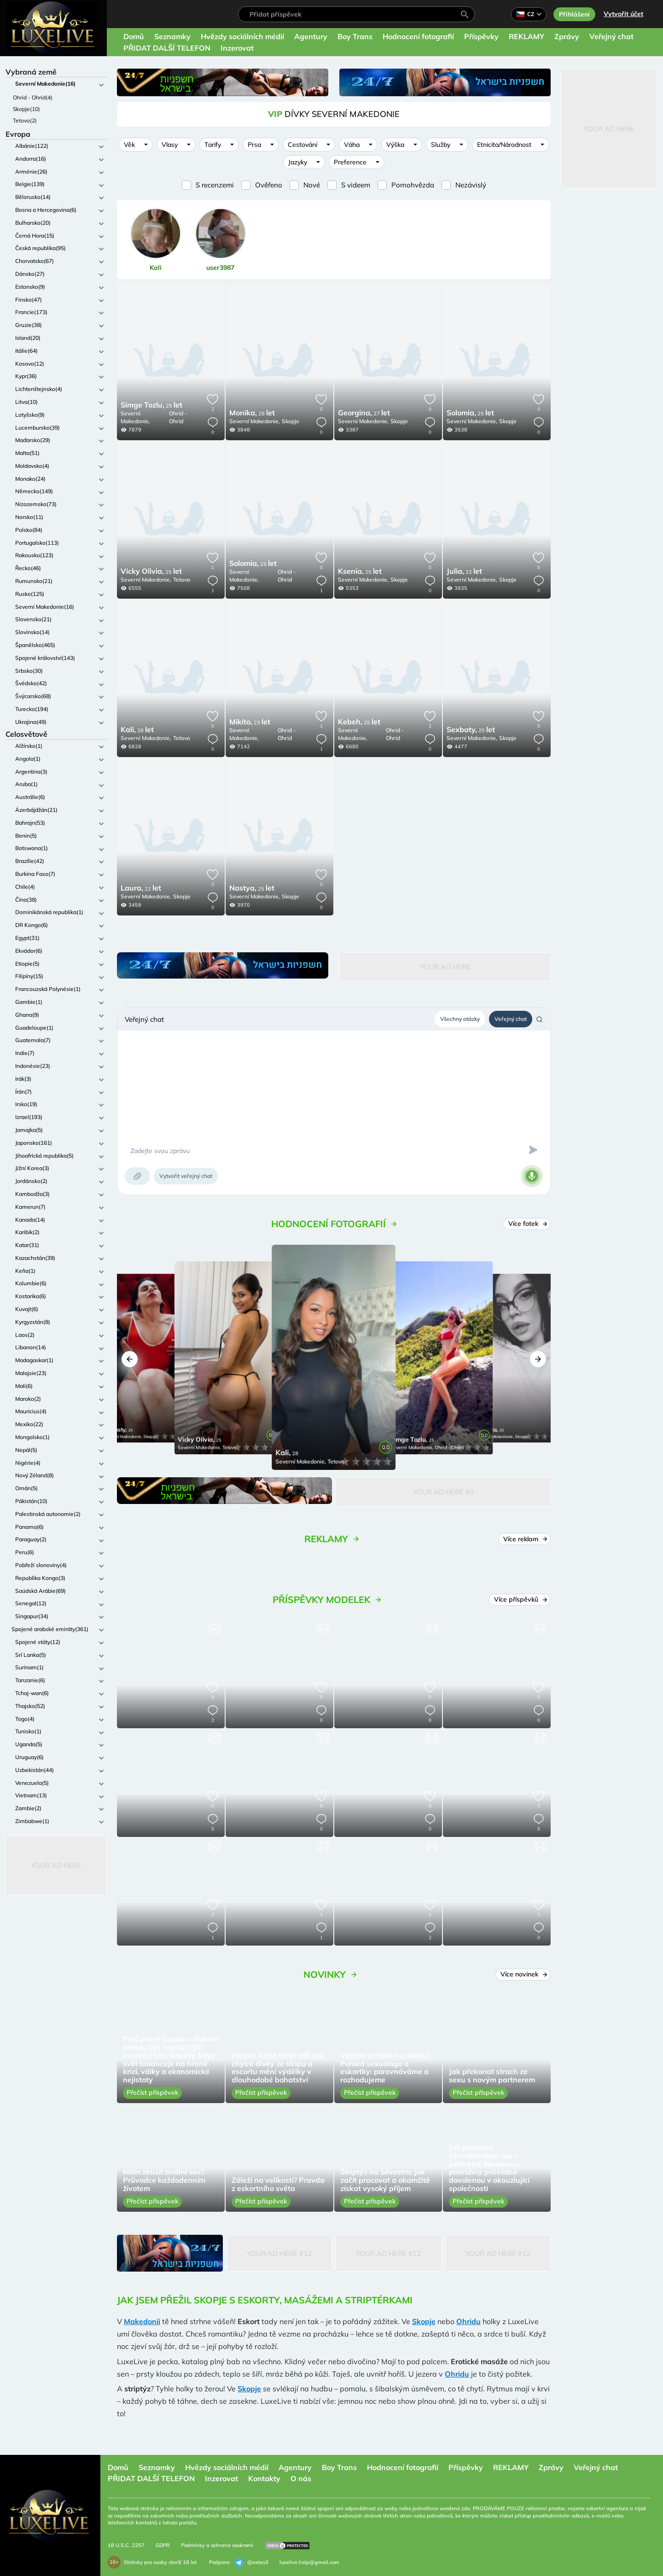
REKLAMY (526, 36)
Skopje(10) (26, 108)
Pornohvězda (412, 185)
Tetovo (181, 579)
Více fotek (528, 1223)
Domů (133, 36)
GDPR (163, 2545)
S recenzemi (215, 185)
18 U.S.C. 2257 (126, 2545)
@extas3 (251, 2562)
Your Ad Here (56, 1865)
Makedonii (142, 2321)
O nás (301, 2478)
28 (252, 413)
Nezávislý (470, 185)
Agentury (310, 36)
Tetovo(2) (25, 120)
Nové (311, 185)
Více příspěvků (521, 1599)
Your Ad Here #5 (443, 1491)
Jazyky (297, 162)
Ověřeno (268, 185)
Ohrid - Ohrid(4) (32, 97)
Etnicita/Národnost (504, 144)
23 (249, 722)
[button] (130, 1359)
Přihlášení (574, 14)
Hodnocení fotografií (418, 36)
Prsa (254, 144)
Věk (129, 144)
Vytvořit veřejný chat (185, 1175)
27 (364, 413)
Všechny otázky (460, 1018)
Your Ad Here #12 (279, 2253)
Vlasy (170, 144)
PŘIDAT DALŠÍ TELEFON (166, 47)
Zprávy (566, 36)
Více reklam (525, 1539)
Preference (350, 162)
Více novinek (524, 1974)
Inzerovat (237, 47)
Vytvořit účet (623, 14)
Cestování (302, 144)
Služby (440, 144)
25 (151, 405)
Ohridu (468, 2321)
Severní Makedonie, (135, 417)
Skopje (290, 421)
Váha (352, 144)
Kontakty (264, 2478)
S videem (355, 185)
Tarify (212, 144)
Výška (395, 144)
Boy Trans (354, 36)
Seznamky (172, 36)
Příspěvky (481, 36)
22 (464, 572)
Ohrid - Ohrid (178, 417)
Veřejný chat (611, 36)
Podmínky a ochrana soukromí (217, 2545)
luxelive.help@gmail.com (309, 2562)
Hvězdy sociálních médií (242, 36)
